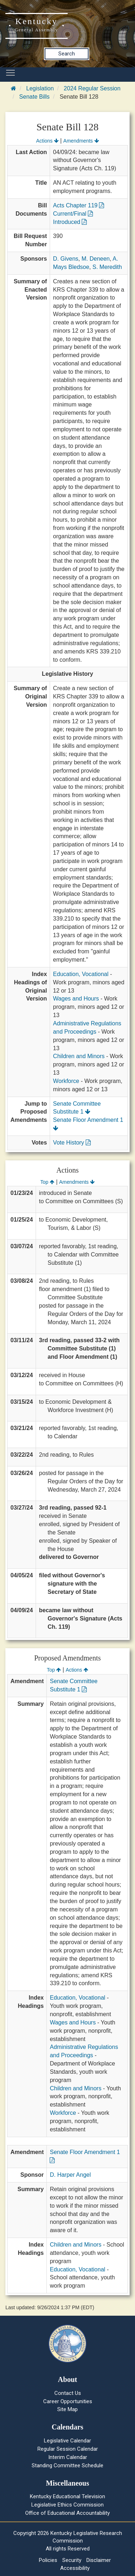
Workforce (66, 1081)
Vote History (72, 1142)
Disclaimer (98, 2560)
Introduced (70, 222)
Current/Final (73, 214)
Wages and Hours (76, 998)
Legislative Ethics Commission (67, 2504)
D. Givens (65, 259)
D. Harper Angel (70, 2175)
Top (47, 1182)
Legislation (40, 88)
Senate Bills (34, 97)
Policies (48, 2560)
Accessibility (75, 2568)
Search (66, 53)
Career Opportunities (67, 2401)
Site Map (67, 2409)
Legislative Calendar (67, 2440)
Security (71, 2560)
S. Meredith (107, 267)
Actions (47, 141)
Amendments (81, 141)
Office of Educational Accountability (67, 2513)
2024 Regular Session (92, 88)
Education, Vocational (80, 974)
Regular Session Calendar (67, 2449)
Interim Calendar (67, 2457)
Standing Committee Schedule (67, 2465)
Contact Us (67, 2393)
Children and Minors (78, 1056)
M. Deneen (96, 259)
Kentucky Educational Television (67, 2496)
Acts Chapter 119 (78, 205)
